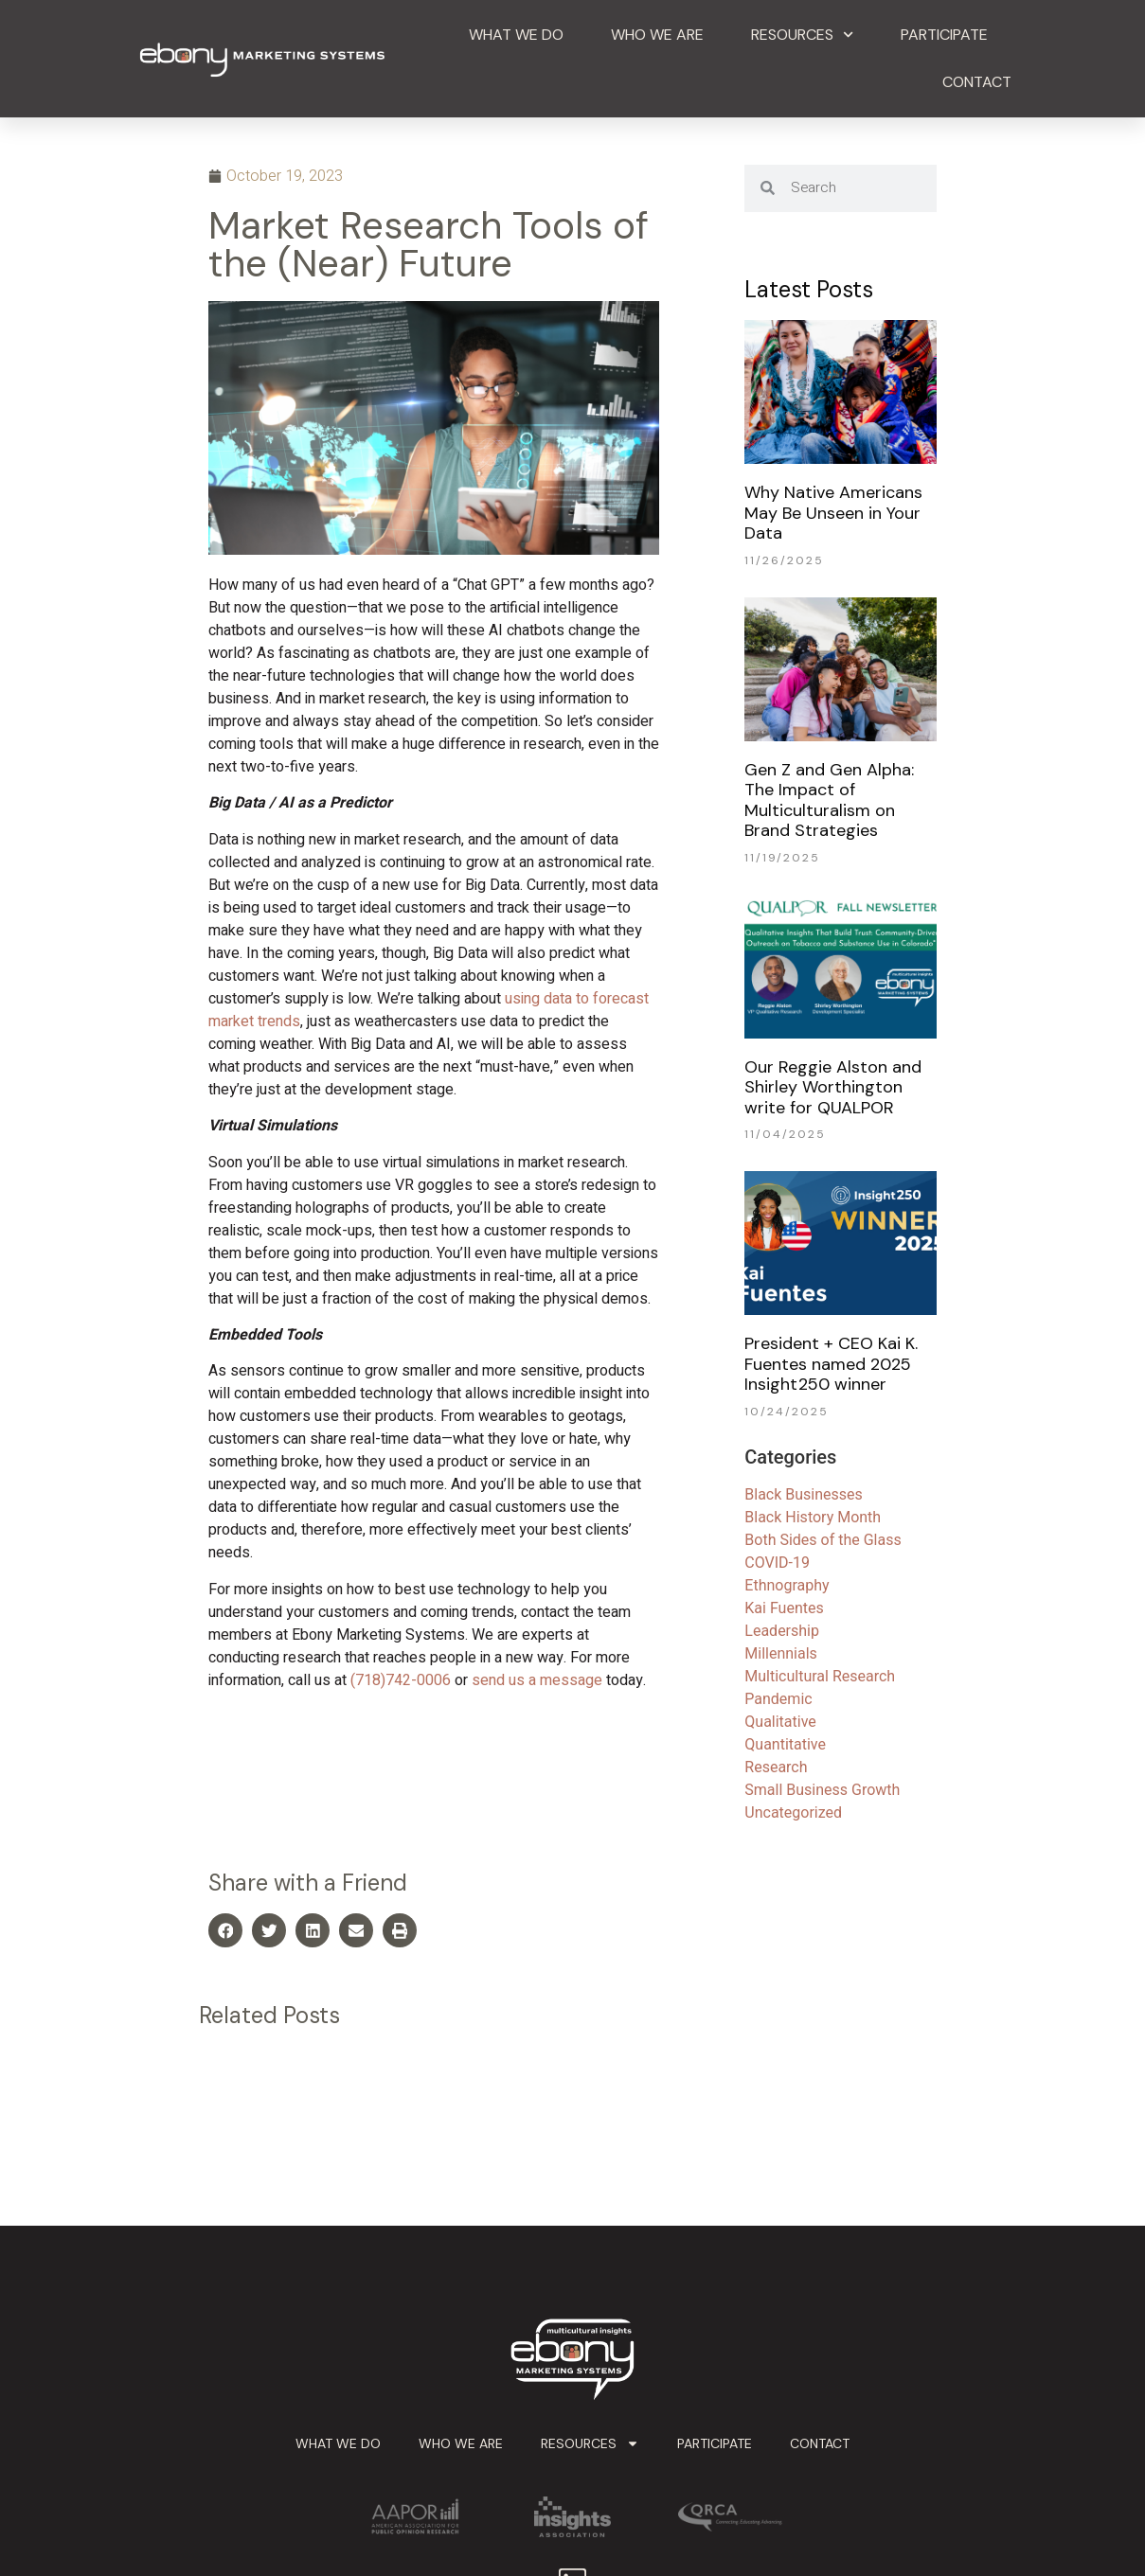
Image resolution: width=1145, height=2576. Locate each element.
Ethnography (786, 1585)
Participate (944, 34)
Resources (802, 34)
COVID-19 (777, 1563)
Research (775, 1767)
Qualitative (780, 1722)
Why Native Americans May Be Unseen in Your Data (833, 512)
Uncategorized (793, 1812)
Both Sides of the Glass (822, 1540)
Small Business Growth (822, 1790)
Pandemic (778, 1699)
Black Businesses (803, 1494)
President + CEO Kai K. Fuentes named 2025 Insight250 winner (831, 1363)
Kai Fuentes (783, 1608)
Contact (976, 82)
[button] (225, 1930)
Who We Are (657, 34)
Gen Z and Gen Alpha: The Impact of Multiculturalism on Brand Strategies (829, 800)
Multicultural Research (819, 1676)
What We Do (516, 34)
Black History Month (812, 1517)
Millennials (780, 1653)
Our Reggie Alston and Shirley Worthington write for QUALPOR (832, 1087)
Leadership (781, 1631)
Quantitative (785, 1744)
